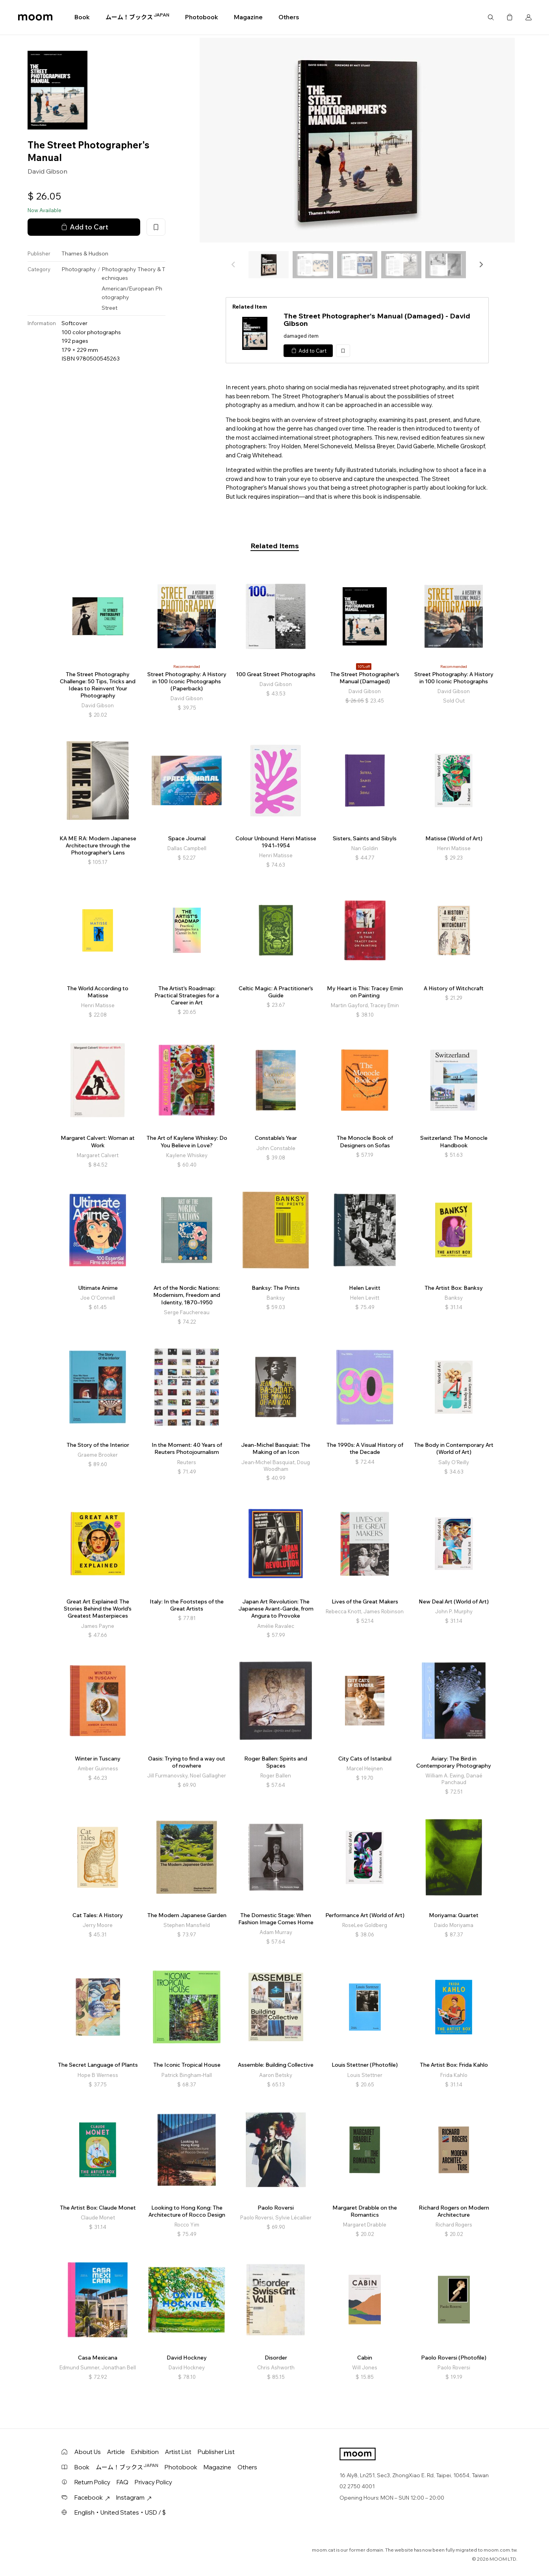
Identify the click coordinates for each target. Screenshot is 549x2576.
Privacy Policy (153, 2482)
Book (82, 17)
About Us (87, 2452)
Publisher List (216, 2452)
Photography (78, 269)
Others (288, 17)
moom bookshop (35, 17)
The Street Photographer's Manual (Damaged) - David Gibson (377, 319)
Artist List (178, 2452)
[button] (481, 264)
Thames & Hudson (84, 253)
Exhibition (145, 2452)
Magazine (248, 17)
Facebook (92, 2497)
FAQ (122, 2482)
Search (491, 17)
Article (116, 2452)
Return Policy (92, 2482)
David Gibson (47, 171)
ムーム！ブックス (137, 17)
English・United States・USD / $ (120, 2512)
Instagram (134, 2497)
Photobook (201, 17)
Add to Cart (83, 227)
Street (109, 307)
